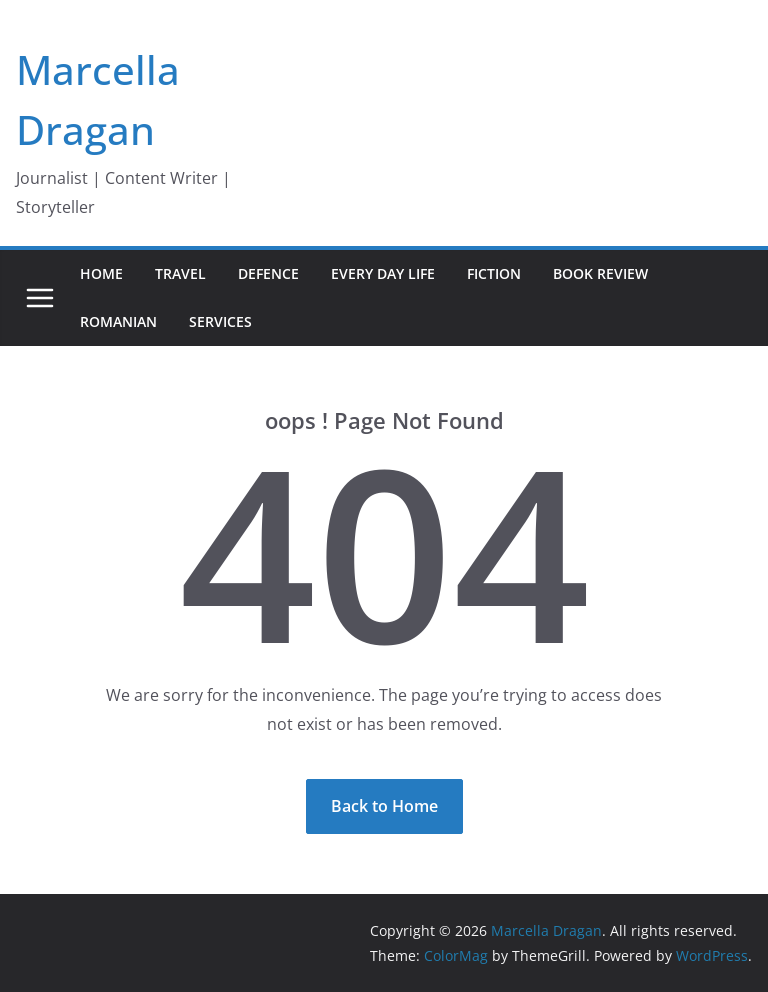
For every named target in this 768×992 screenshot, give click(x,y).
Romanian (118, 321)
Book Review (600, 273)
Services (220, 321)
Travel (180, 273)
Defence (268, 273)
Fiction (494, 273)
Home (101, 273)
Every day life (383, 273)
